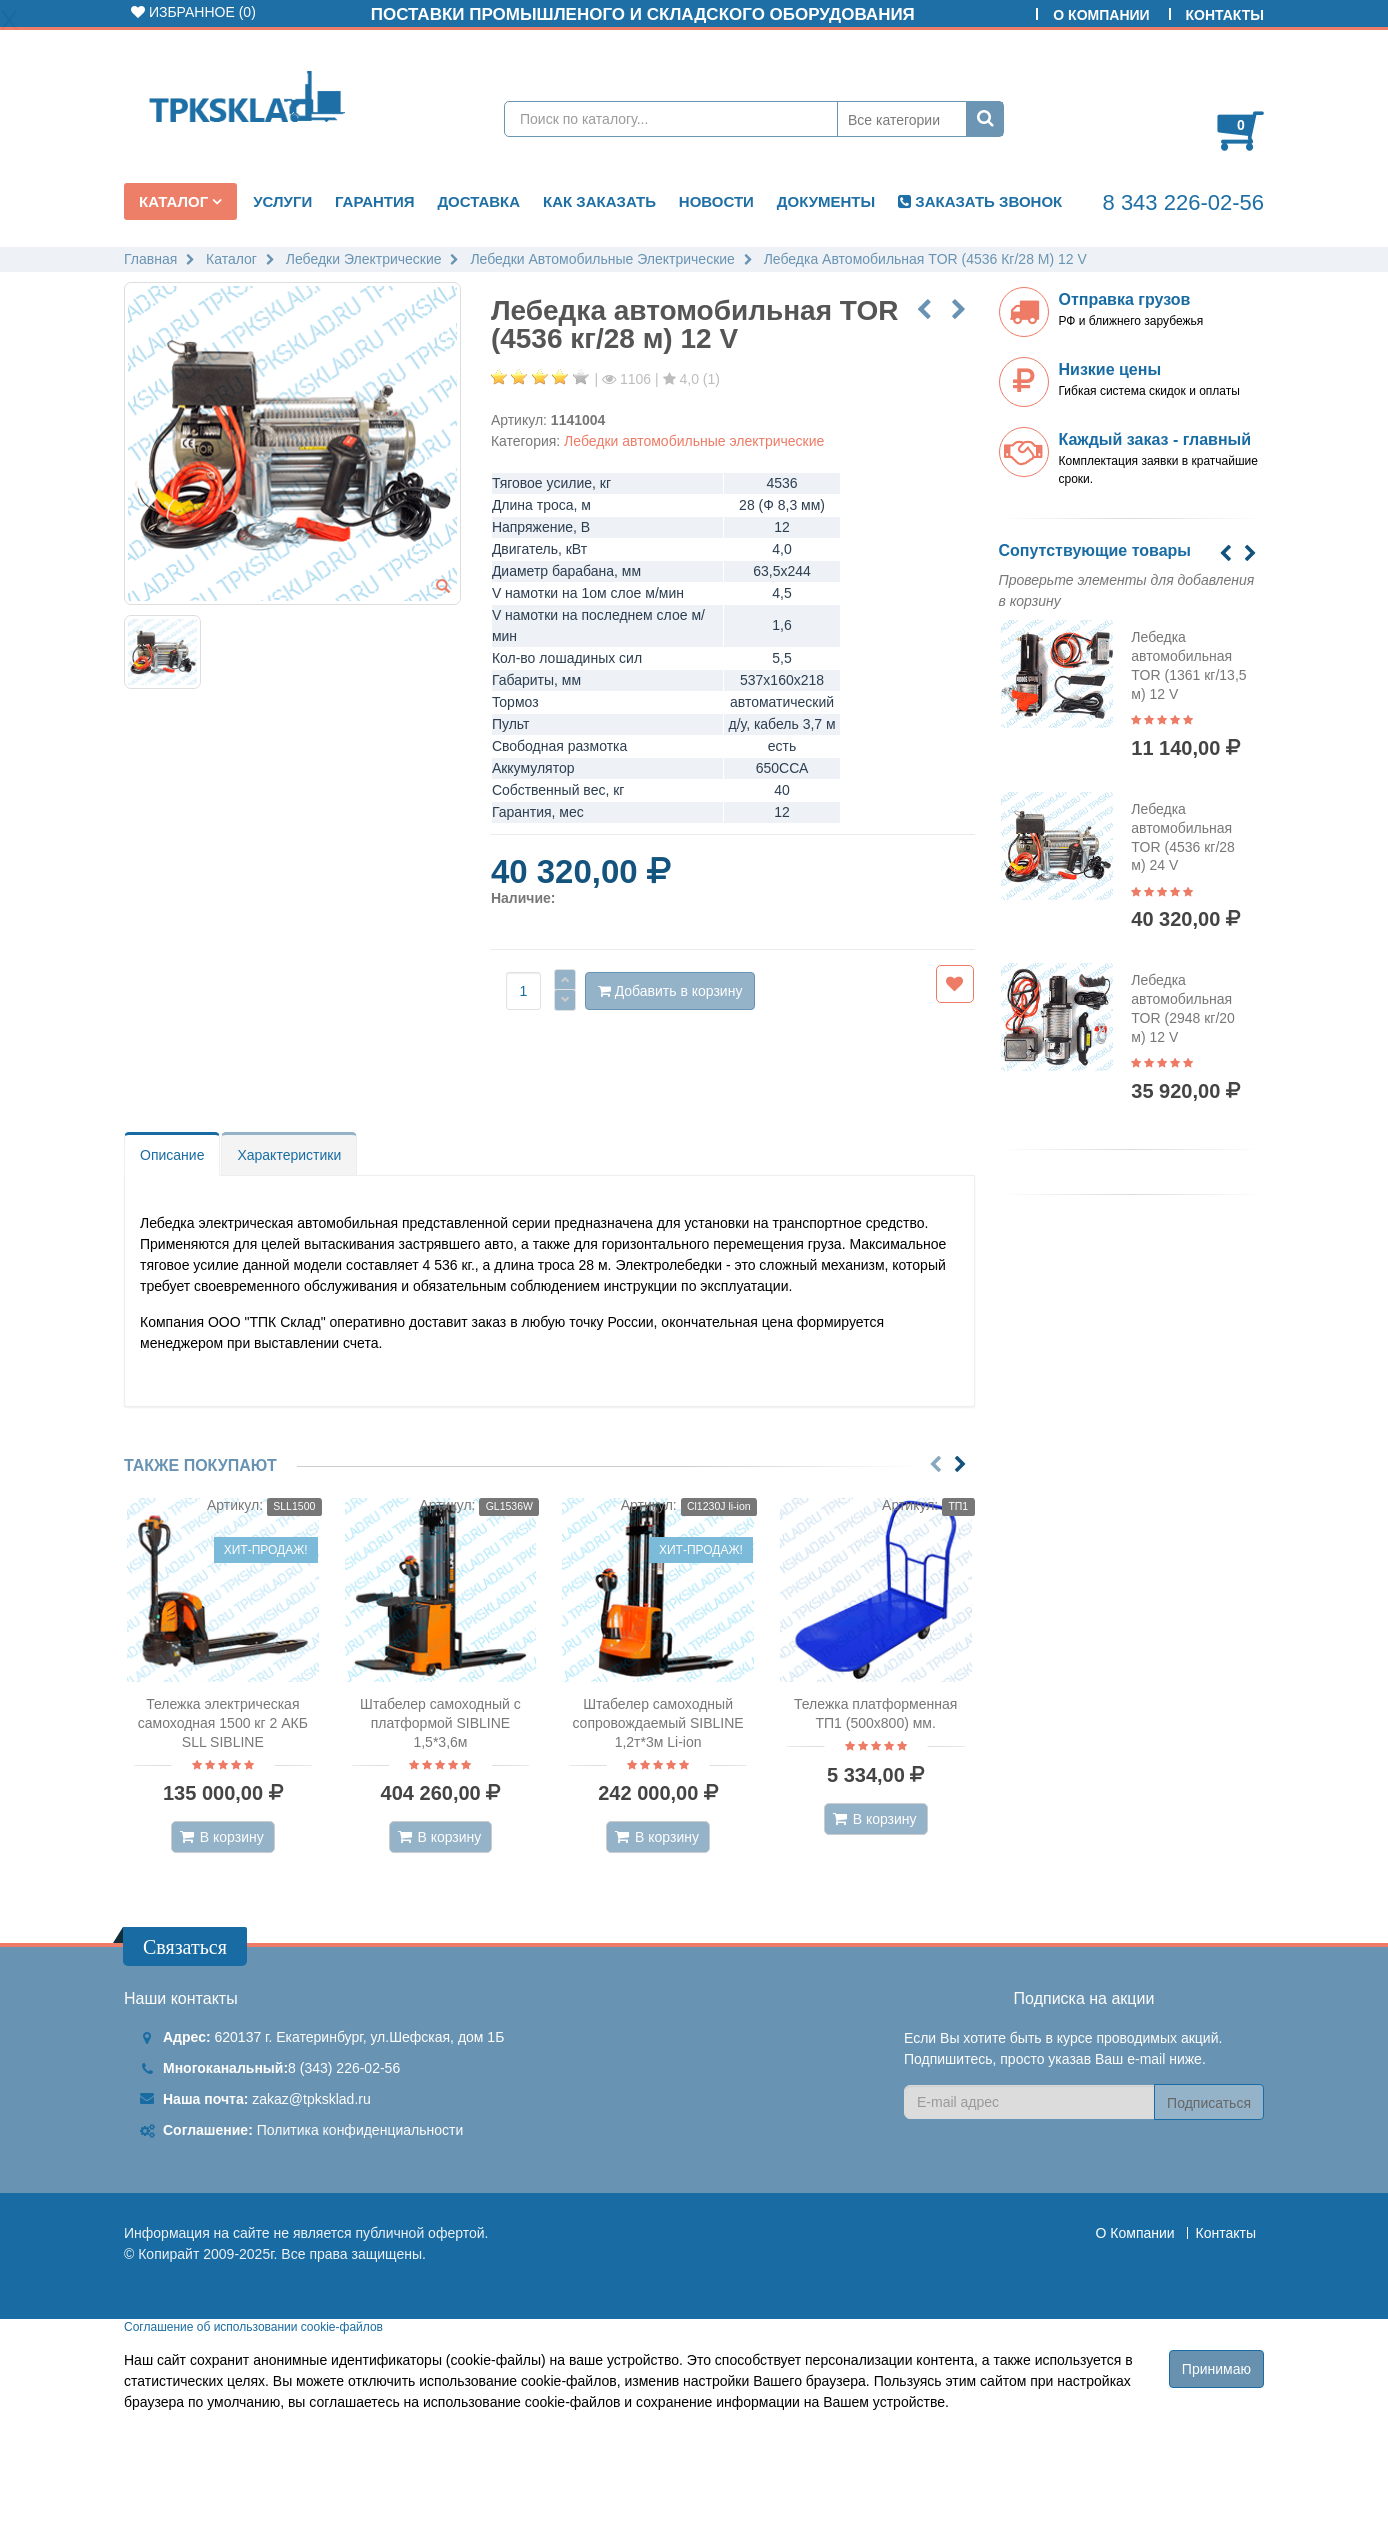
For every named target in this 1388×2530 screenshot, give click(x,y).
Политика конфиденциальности (360, 2130)
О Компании (1101, 15)
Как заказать (599, 201)
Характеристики (289, 1155)
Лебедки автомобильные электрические (694, 441)
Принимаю (1216, 2369)
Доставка (478, 201)
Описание (172, 1155)
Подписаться (1209, 2103)
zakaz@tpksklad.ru (311, 2099)
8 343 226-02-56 (1183, 202)
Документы (826, 201)
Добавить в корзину (670, 991)
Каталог (175, 201)
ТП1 (958, 1506)
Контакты (1225, 15)
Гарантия (374, 201)
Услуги (282, 201)
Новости (716, 201)
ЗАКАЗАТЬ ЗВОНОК (980, 201)
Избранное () (193, 12)
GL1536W (509, 1506)
